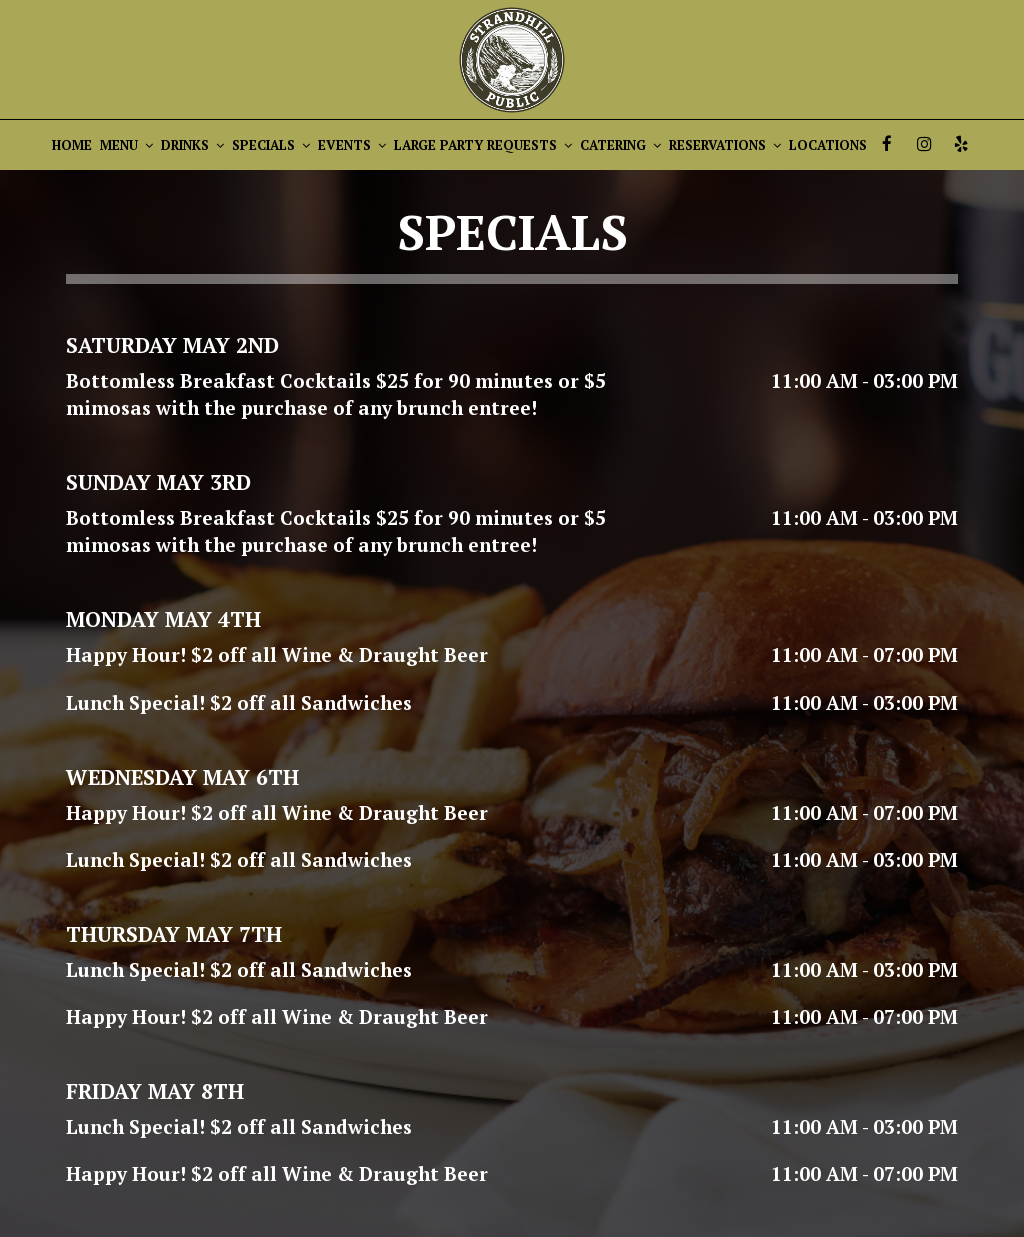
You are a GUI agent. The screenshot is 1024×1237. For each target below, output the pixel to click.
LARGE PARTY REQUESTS (483, 145)
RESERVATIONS (725, 145)
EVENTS (352, 145)
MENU (126, 145)
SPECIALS (271, 145)
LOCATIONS (828, 145)
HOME (72, 145)
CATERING (620, 145)
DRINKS (192, 145)
